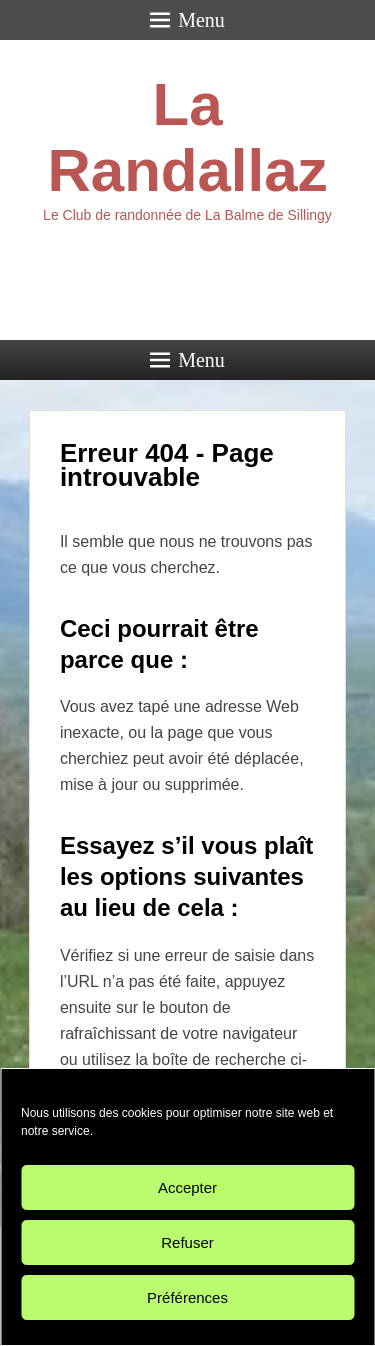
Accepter (187, 1187)
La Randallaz (187, 137)
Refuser (187, 1242)
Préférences (187, 1297)
